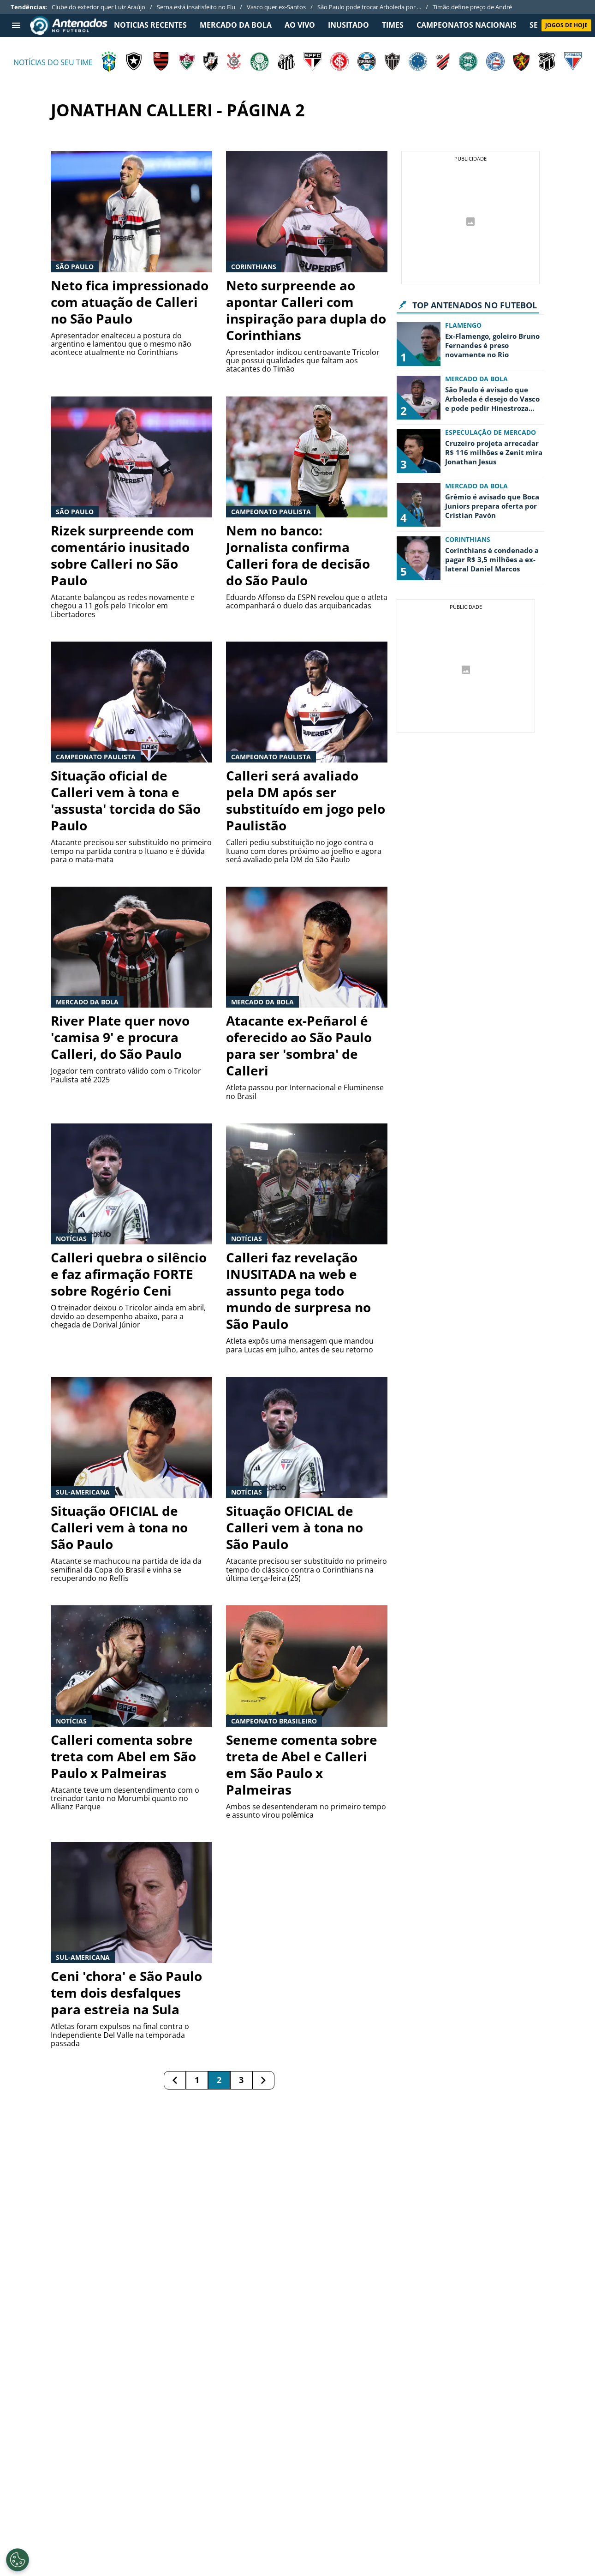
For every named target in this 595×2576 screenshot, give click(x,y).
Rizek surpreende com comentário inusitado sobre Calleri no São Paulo (122, 555)
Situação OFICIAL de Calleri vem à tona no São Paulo (119, 1527)
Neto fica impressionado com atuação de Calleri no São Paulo (129, 301)
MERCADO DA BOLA (236, 25)
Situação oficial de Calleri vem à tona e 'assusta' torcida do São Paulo (126, 800)
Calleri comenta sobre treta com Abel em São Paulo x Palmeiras (123, 1756)
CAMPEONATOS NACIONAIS (466, 25)
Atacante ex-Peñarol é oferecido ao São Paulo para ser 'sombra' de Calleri (299, 1045)
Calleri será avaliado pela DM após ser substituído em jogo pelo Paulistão (305, 800)
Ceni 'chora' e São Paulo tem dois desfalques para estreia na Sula (126, 1992)
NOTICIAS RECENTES (150, 25)
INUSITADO (348, 25)
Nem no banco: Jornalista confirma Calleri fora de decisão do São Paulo (298, 555)
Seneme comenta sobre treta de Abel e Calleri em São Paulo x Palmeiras (301, 1764)
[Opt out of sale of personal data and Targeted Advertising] (17, 2559)
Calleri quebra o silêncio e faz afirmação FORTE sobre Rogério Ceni (129, 1274)
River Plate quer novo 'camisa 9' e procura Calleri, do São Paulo (120, 1037)
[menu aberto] (16, 25)
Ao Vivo (300, 25)
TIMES (393, 25)
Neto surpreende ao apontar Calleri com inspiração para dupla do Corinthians (306, 310)
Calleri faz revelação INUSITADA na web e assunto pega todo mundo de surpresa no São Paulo (298, 1291)
